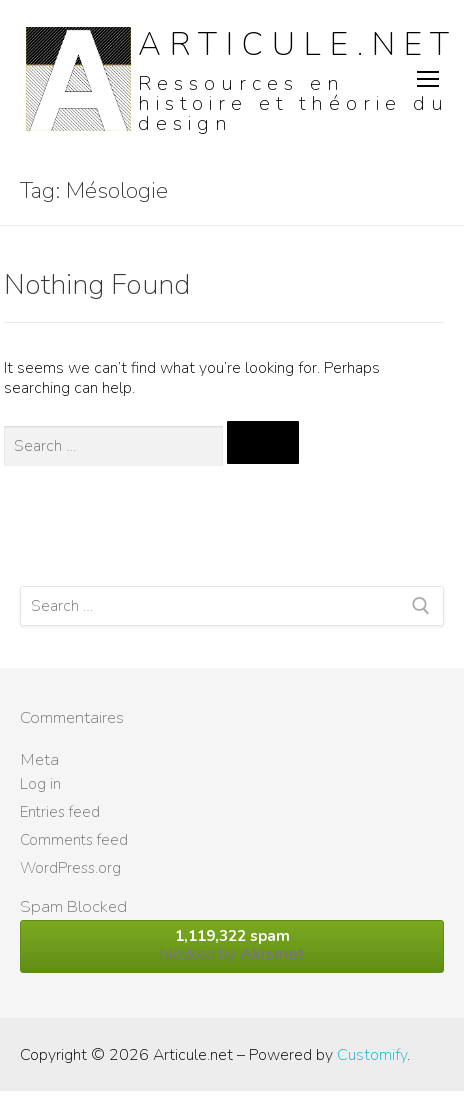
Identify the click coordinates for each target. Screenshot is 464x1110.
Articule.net (298, 44)
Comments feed (74, 840)
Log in (40, 784)
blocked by (232, 945)
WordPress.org (70, 868)
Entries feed (60, 812)
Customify (372, 1055)
